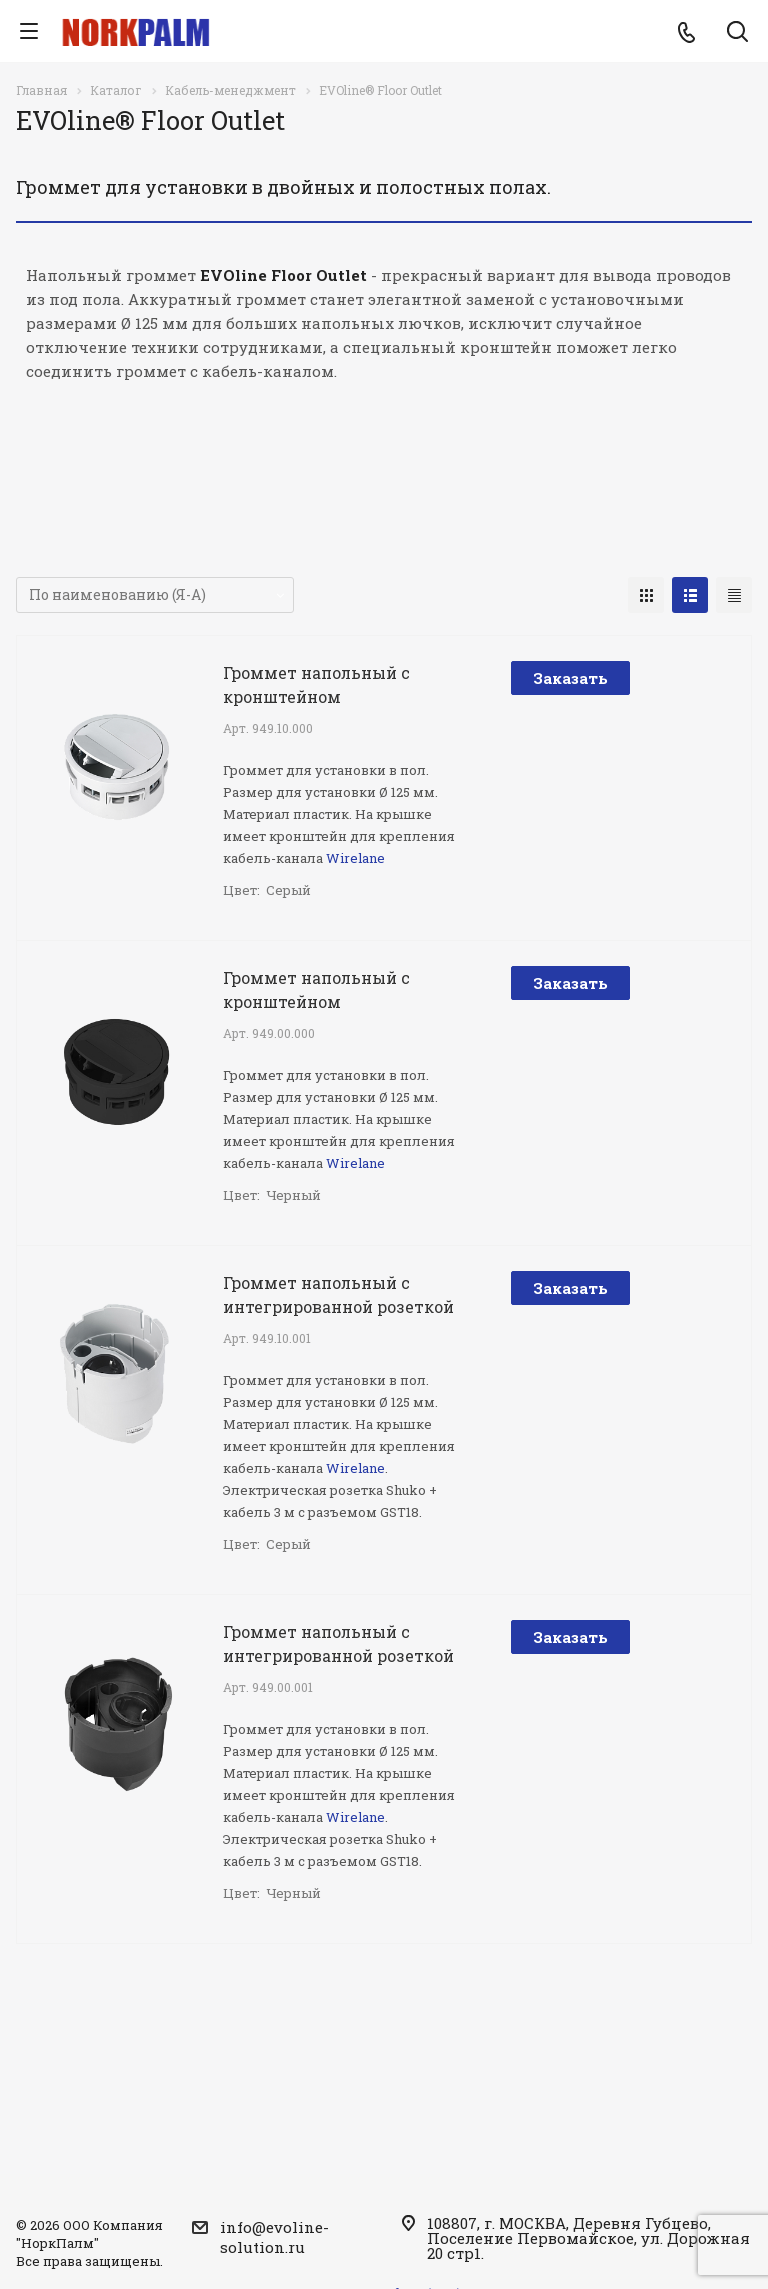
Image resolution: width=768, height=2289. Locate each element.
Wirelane (355, 858)
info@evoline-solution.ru (274, 2237)
